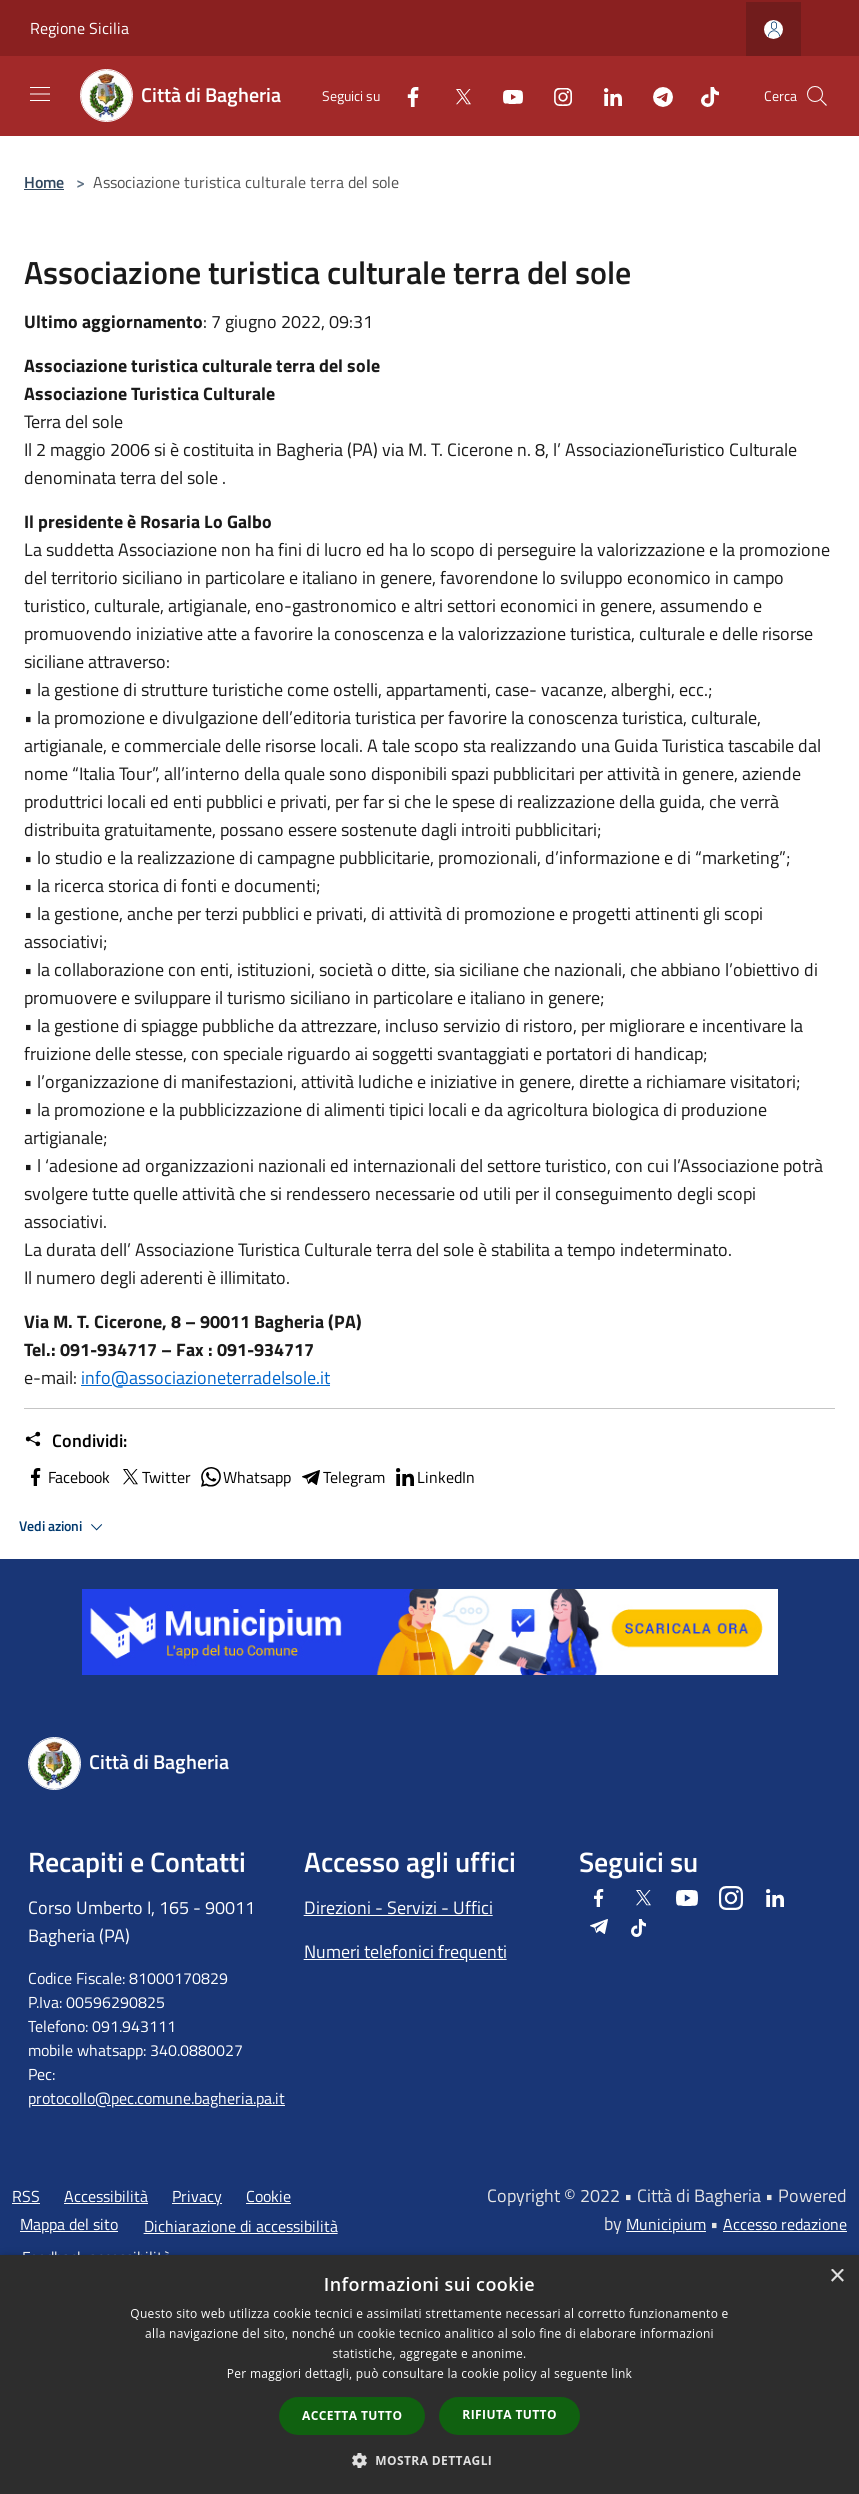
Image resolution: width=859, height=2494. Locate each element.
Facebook (67, 1477)
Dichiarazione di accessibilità (241, 2226)
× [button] (836, 2276)
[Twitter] (455, 95)
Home (44, 182)
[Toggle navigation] (40, 94)
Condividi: (75, 1441)
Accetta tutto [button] (352, 2415)
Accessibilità (106, 2196)
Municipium (666, 2224)
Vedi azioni (64, 1527)
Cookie (268, 2196)
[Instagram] (555, 95)
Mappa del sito (69, 2224)
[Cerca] (817, 96)
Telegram (342, 1477)
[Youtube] (505, 95)
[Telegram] (655, 95)
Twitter (154, 1477)
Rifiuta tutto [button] (509, 2414)
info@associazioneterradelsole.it (205, 1377)
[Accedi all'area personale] (773, 29)
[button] (430, 2460)
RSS (26, 2196)
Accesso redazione (785, 2224)
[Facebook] (405, 95)
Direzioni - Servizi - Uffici (398, 1907)
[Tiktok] (702, 95)
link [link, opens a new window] (621, 2373)
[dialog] (429, 2374)
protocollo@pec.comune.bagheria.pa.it (156, 2098)
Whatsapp (245, 1477)
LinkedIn (434, 1477)
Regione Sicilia (79, 28)
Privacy (197, 2196)
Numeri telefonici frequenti (405, 1951)
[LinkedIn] (605, 95)
